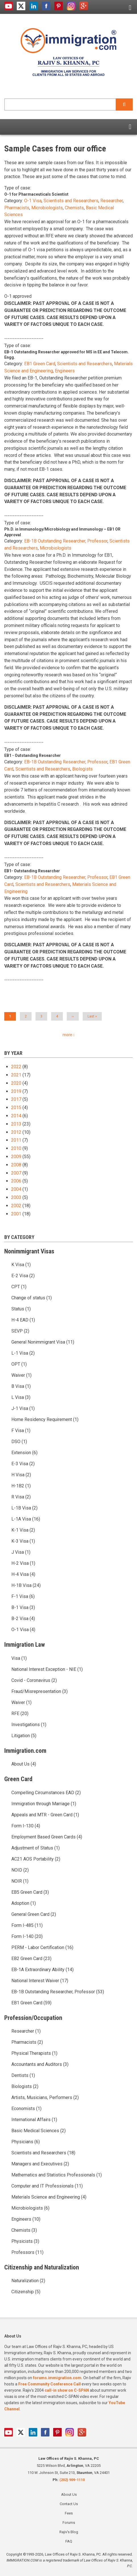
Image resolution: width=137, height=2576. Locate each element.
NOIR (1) (19, 1881)
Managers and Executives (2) (40, 2164)
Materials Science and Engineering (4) (48, 2197)
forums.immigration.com (57, 2378)
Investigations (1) (28, 1724)
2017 (16, 1099)
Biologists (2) (24, 2086)
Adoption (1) (23, 1903)
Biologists (82, 769)
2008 (16, 1164)
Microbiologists (47, 207)
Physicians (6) (25, 2141)
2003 (16, 1197)
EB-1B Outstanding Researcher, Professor (65, 541)
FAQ (68, 2541)
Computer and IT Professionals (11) (47, 2186)
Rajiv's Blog (68, 2532)
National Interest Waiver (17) (39, 1980)
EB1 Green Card (39, 363)
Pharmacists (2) (27, 2042)
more (67, 1034)
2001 (16, 1214)
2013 (16, 1124)
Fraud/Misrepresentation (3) (39, 1691)
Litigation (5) (23, 1735)
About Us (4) (23, 1764)
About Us (69, 2494)
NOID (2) (20, 1870)
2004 (16, 1189)
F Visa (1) (20, 1430)
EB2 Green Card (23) (31, 1958)
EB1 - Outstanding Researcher (32, 755)
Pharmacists (16, 207)
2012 (16, 1132)
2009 (16, 1156)
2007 (16, 1173)
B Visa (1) (21, 1386)
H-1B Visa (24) (26, 1585)
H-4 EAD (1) (23, 1320)
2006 (16, 1181)
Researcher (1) (26, 2031)
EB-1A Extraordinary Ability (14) (42, 1969)
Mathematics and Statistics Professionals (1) (56, 2175)
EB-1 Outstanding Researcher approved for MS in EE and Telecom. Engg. (66, 355)
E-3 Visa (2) (23, 1463)
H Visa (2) (21, 1474)
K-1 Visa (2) (23, 1530)
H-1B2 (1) (21, 1485)
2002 (16, 1205)
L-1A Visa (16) (25, 1519)
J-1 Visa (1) (23, 1408)
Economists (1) (26, 2108)
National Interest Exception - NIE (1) (47, 1669)
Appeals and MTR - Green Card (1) (45, 1814)
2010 (16, 1148)
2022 (16, 1066)
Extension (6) (24, 1452)
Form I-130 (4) (25, 1825)
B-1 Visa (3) (23, 1607)
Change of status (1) (31, 1297)
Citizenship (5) (25, 2291)
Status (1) (21, 1309)
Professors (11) (27, 2252)
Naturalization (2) (28, 2280)
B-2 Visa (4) (23, 1618)
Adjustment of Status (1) (35, 1848)
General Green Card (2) (33, 1914)
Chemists (74, 207)
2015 (16, 1107)
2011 (16, 1140)
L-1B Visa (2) (24, 1508)
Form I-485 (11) (27, 1925)
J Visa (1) (20, 1552)
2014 (16, 1115)
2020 (16, 1083)
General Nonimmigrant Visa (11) (42, 1342)
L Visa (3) (20, 1397)
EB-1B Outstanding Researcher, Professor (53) (57, 1991)
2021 (16, 1075)
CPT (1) (18, 1286)
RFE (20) (19, 1713)
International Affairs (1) (34, 2119)
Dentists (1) (23, 2075)
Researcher (111, 200)
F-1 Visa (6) (23, 1596)
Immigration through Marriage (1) (43, 1803)
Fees (69, 2513)
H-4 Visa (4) (23, 1574)
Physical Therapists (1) (34, 2053)
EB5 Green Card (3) (30, 1892)
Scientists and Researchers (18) (43, 2152)
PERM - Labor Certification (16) (42, 1947)
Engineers (65, 370)
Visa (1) (19, 1658)
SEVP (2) (20, 1331)
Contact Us (69, 2504)
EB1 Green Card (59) (31, 2002)
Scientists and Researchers (70, 200)
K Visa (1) (21, 1264)
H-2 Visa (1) (23, 1563)
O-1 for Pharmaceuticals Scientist (36, 194)
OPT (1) (19, 1364)
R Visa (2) (21, 1497)
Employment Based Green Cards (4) (46, 1837)
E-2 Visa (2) (23, 1275)
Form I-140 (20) (27, 1936)
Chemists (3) (24, 2230)
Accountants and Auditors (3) (39, 2064)
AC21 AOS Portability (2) (35, 1859)
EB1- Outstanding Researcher (32, 871)
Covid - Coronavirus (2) (34, 1680)
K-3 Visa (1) (23, 1541)
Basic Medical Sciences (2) (38, 2130)
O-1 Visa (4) (23, 1629)
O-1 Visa (32, 200)
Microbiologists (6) (30, 2208)
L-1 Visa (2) (23, 1353)
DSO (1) (19, 1441)
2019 (16, 1091)
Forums (69, 2522)
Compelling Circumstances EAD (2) (46, 1792)
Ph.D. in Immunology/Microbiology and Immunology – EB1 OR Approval (62, 532)
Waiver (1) (21, 1375)
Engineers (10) (25, 2219)
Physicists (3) (25, 2241)
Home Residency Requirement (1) (44, 1419)
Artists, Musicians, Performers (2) (45, 2097)
